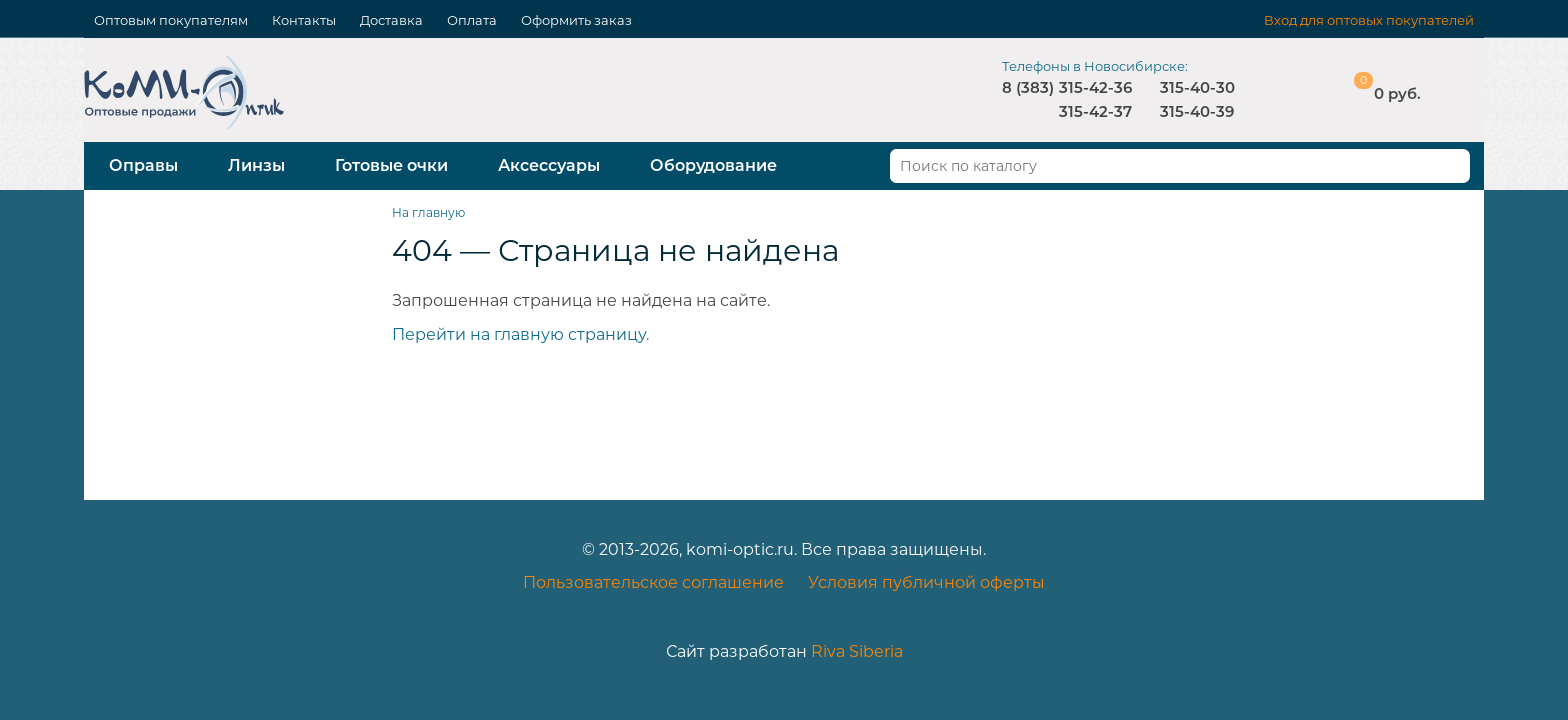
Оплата (472, 20)
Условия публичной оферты (926, 582)
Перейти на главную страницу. (520, 334)
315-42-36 (1095, 87)
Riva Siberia (857, 651)
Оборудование (713, 165)
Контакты (304, 20)
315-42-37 (1095, 111)
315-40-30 (1197, 87)
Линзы (256, 165)
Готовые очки (391, 165)
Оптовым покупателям (171, 20)
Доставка (391, 20)
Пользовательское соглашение (653, 582)
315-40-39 (1197, 111)
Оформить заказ (576, 20)
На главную (428, 212)
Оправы (143, 165)
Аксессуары (549, 165)
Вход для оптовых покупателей (1369, 20)
